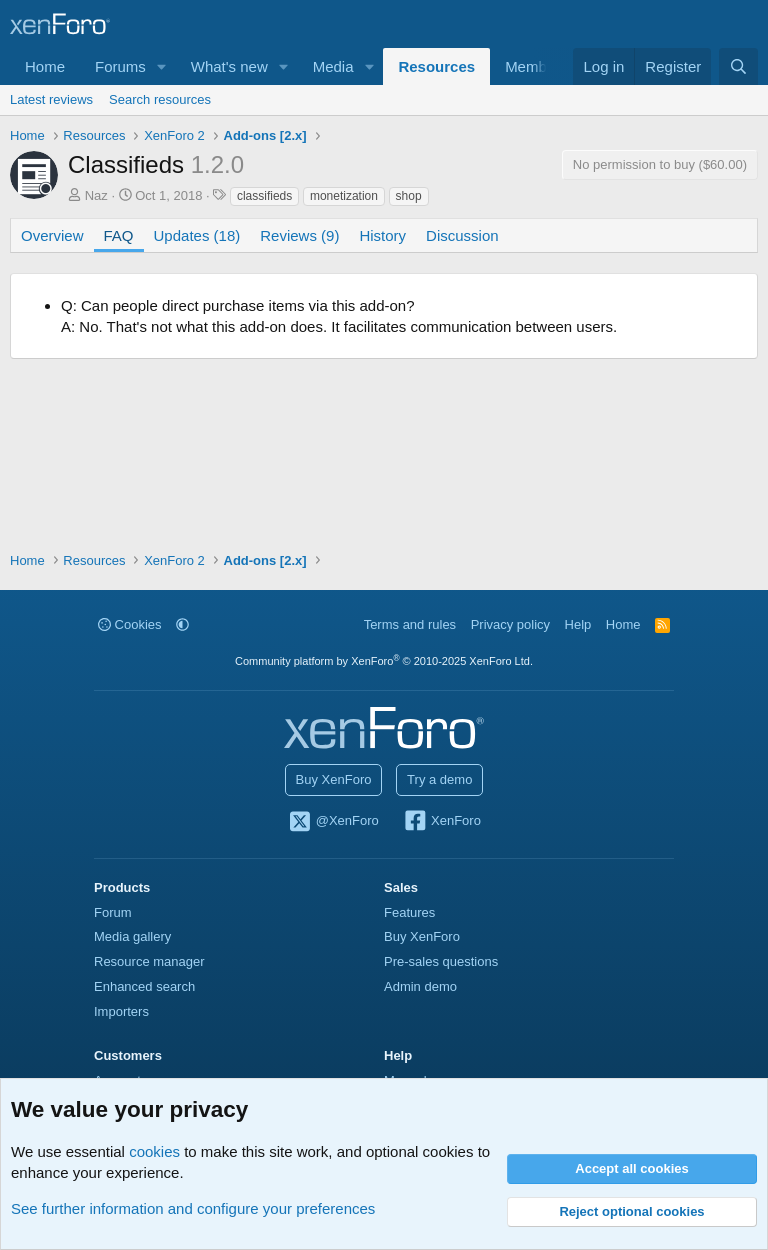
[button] (162, 66)
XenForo (441, 822)
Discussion (462, 235)
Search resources (160, 99)
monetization (344, 196)
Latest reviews (51, 99)
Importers (121, 1011)
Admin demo (420, 986)
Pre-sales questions (441, 961)
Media (333, 66)
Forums (120, 66)
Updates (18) (197, 235)
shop (409, 196)
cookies (154, 1151)
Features (409, 912)
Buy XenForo (334, 779)
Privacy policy (510, 624)
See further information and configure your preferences (193, 1208)
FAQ (119, 235)
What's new (229, 66)
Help (578, 624)
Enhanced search (144, 986)
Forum (113, 912)
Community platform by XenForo (384, 661)
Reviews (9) (299, 235)
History (382, 235)
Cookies (130, 624)
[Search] (738, 66)
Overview (52, 235)
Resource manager (149, 961)
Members (536, 66)
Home (45, 66)
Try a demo (439, 779)
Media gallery (132, 936)
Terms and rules (410, 624)
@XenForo (333, 822)
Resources (436, 66)
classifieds (264, 196)
